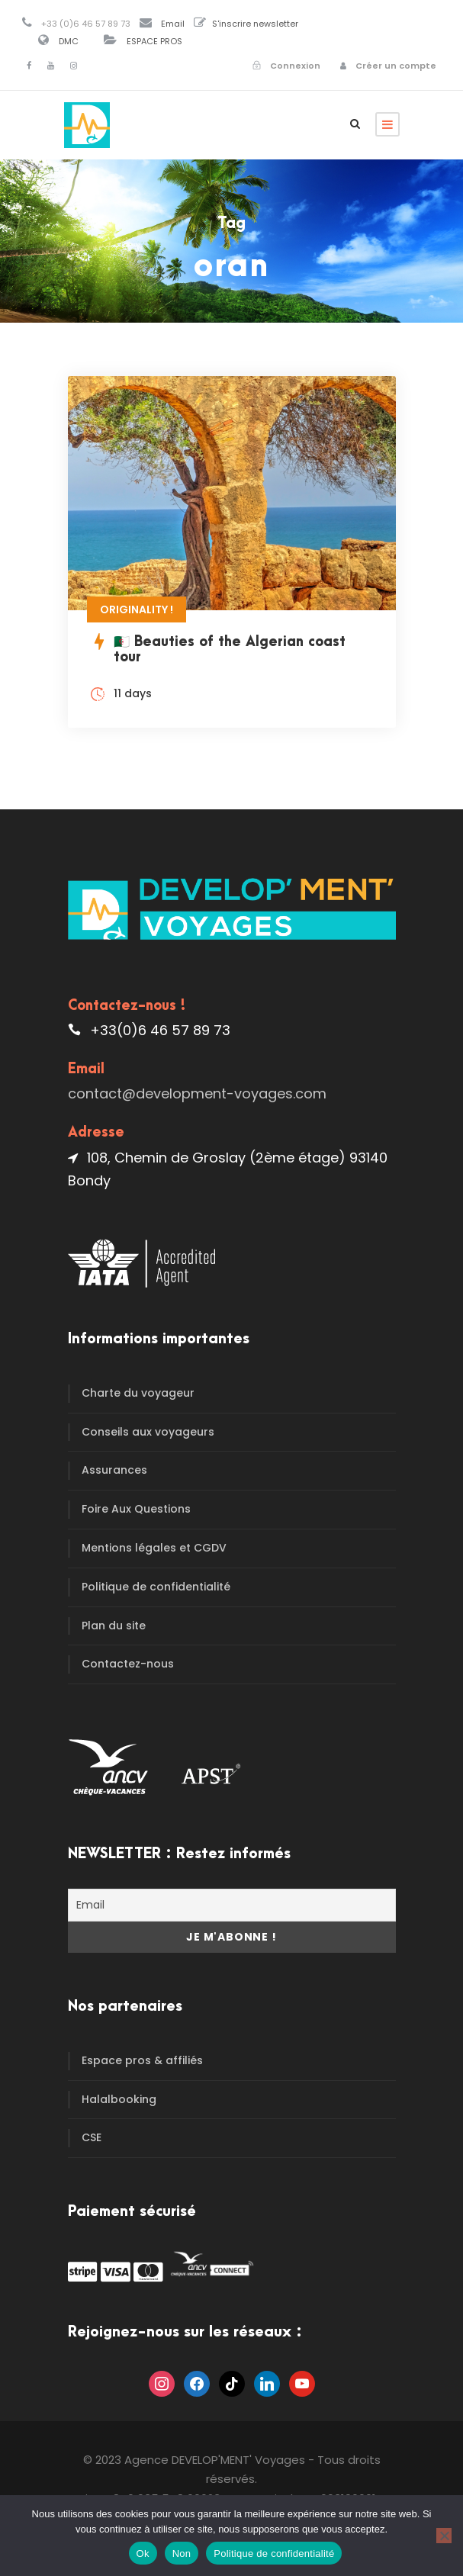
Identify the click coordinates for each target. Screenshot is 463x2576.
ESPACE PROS (154, 41)
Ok (143, 2553)
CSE (91, 2137)
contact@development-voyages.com (197, 1093)
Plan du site (114, 1625)
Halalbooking (119, 2099)
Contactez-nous (128, 1663)
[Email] (232, 1905)
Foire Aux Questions (136, 1508)
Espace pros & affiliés (142, 2060)
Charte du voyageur (138, 1393)
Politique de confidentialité (156, 1586)
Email (173, 24)
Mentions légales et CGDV (154, 1547)
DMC (69, 41)
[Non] (444, 2535)
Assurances (114, 1470)
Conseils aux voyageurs (148, 1431)
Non (181, 2553)
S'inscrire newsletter (255, 24)
